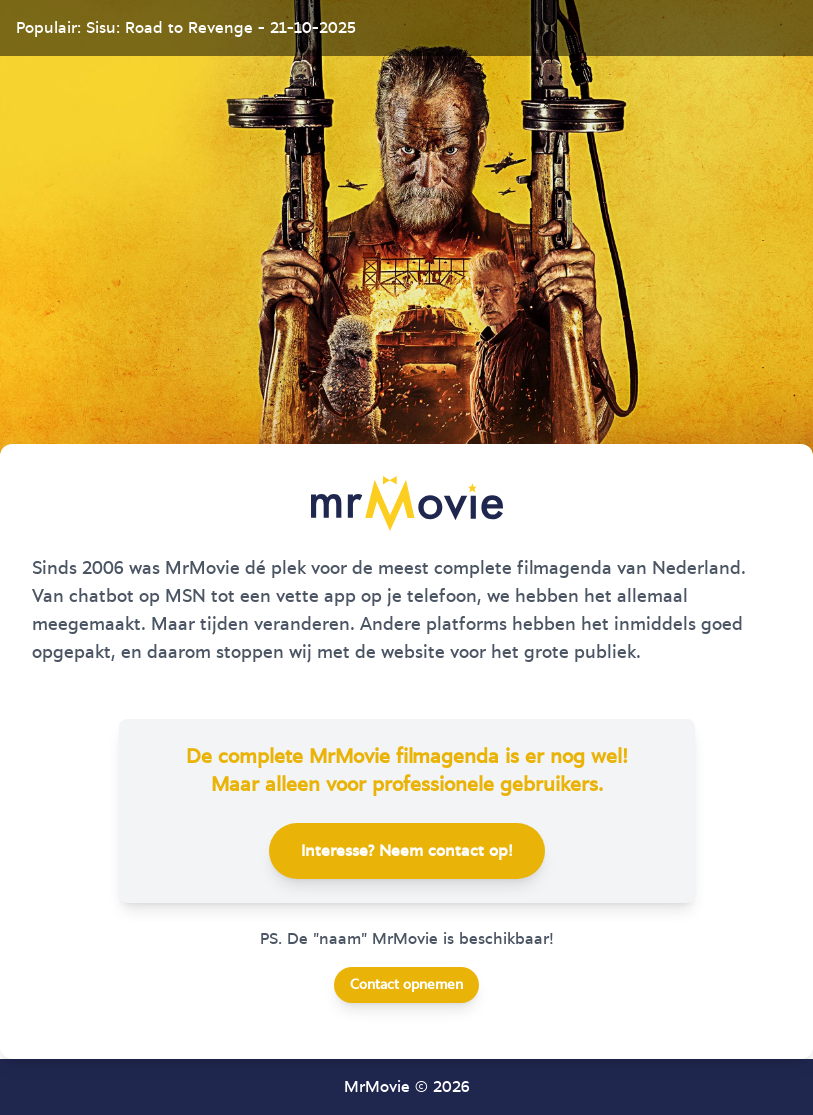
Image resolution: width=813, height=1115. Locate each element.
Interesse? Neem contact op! (407, 851)
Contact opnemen (406, 985)
